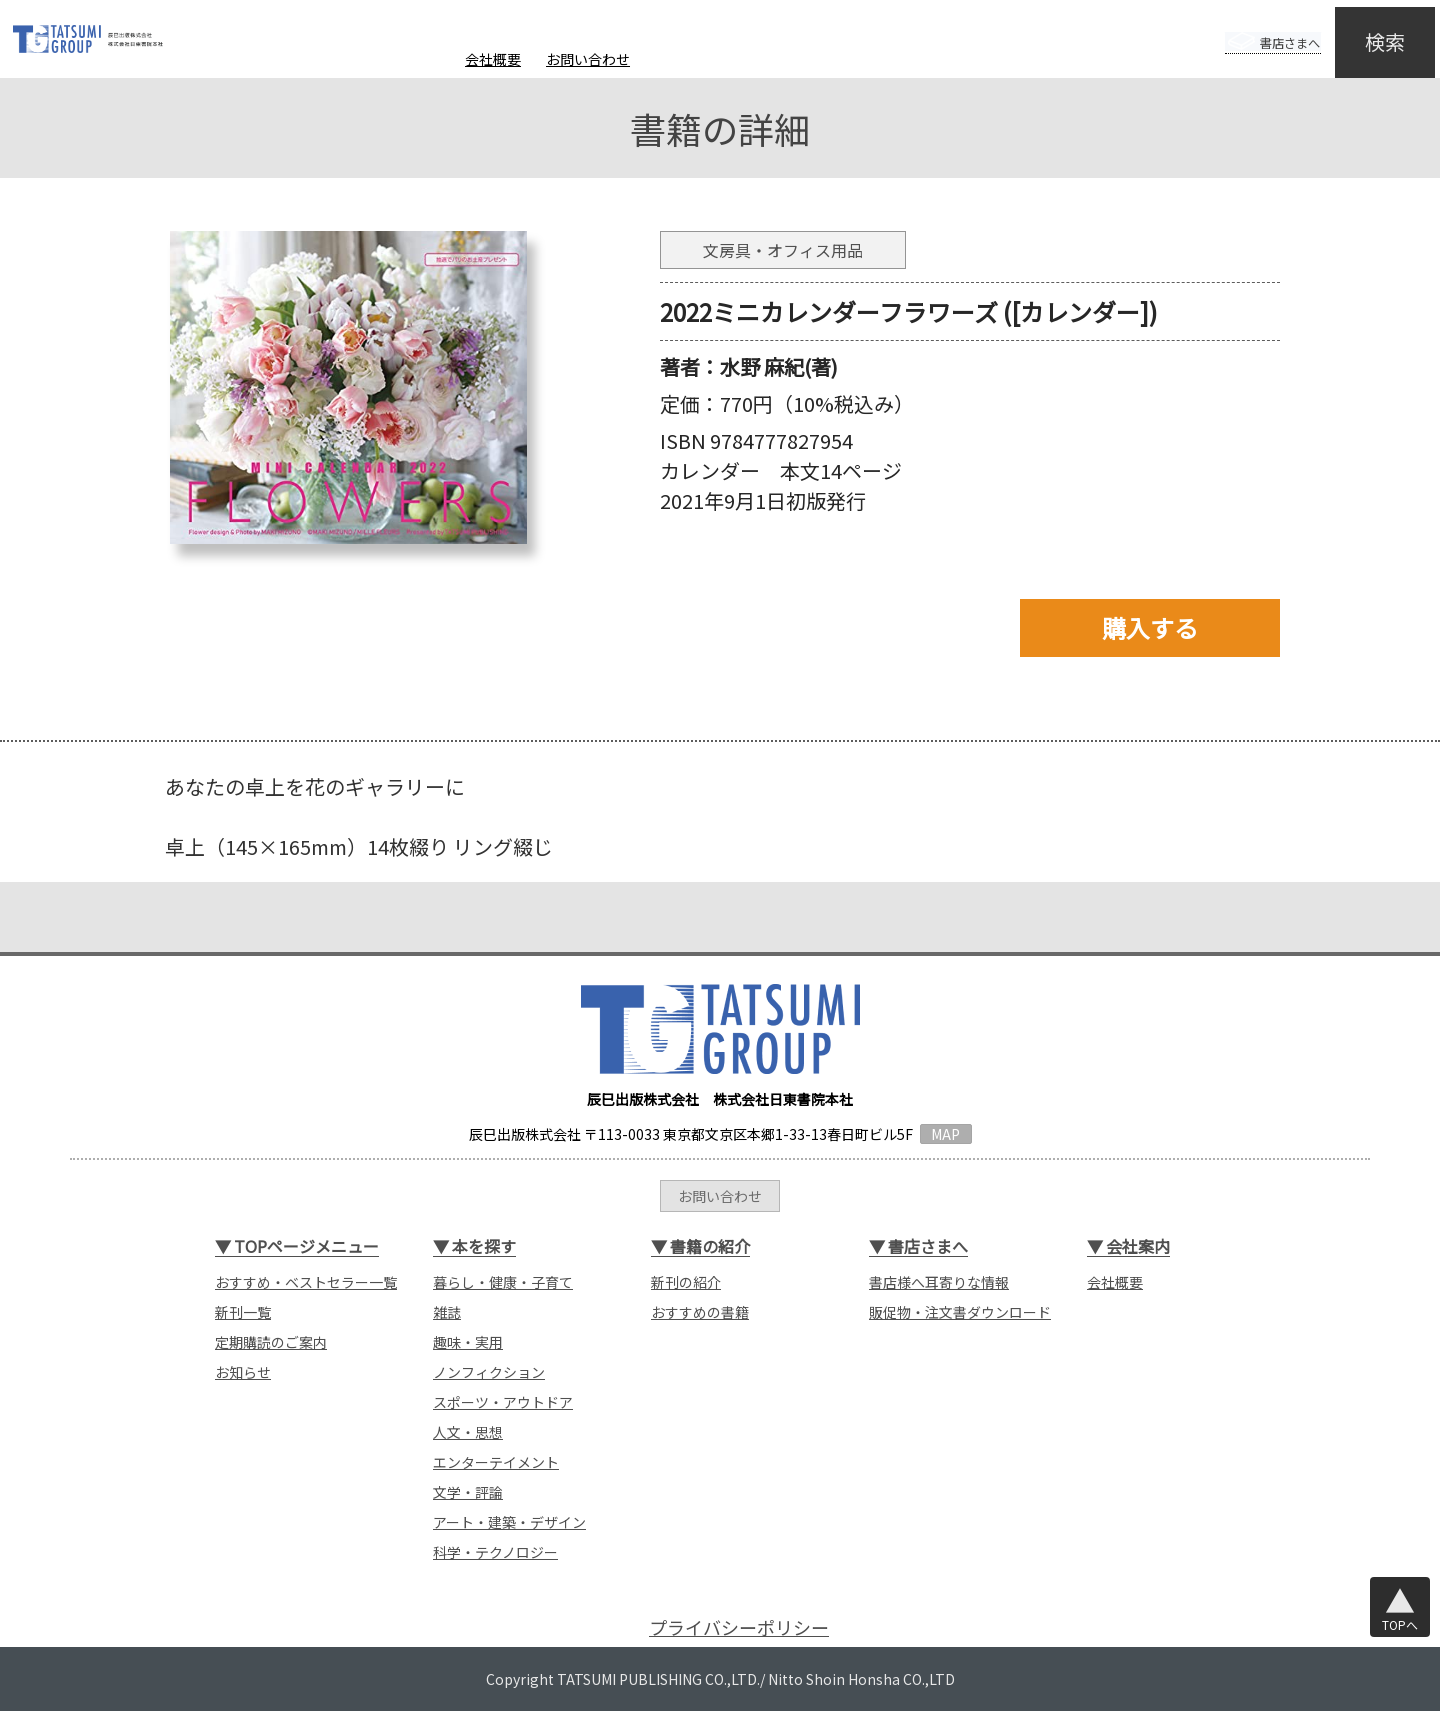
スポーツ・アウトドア (503, 1402)
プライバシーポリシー (739, 1627)
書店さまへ (1252, 28)
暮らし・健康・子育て (503, 1282)
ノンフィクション (489, 1372)
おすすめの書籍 (700, 1312)
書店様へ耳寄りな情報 (939, 1282)
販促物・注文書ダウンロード (960, 1312)
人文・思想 (468, 1432)
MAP (945, 1134)
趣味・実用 (468, 1342)
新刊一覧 (243, 1312)
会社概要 (493, 59)
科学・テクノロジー (495, 1552)
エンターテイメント (496, 1462)
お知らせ (243, 1372)
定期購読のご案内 (271, 1342)
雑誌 (447, 1312)
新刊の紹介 (686, 1282)
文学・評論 (468, 1492)
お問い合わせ (588, 59)
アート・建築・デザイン (509, 1522)
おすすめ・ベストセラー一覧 (306, 1282)
